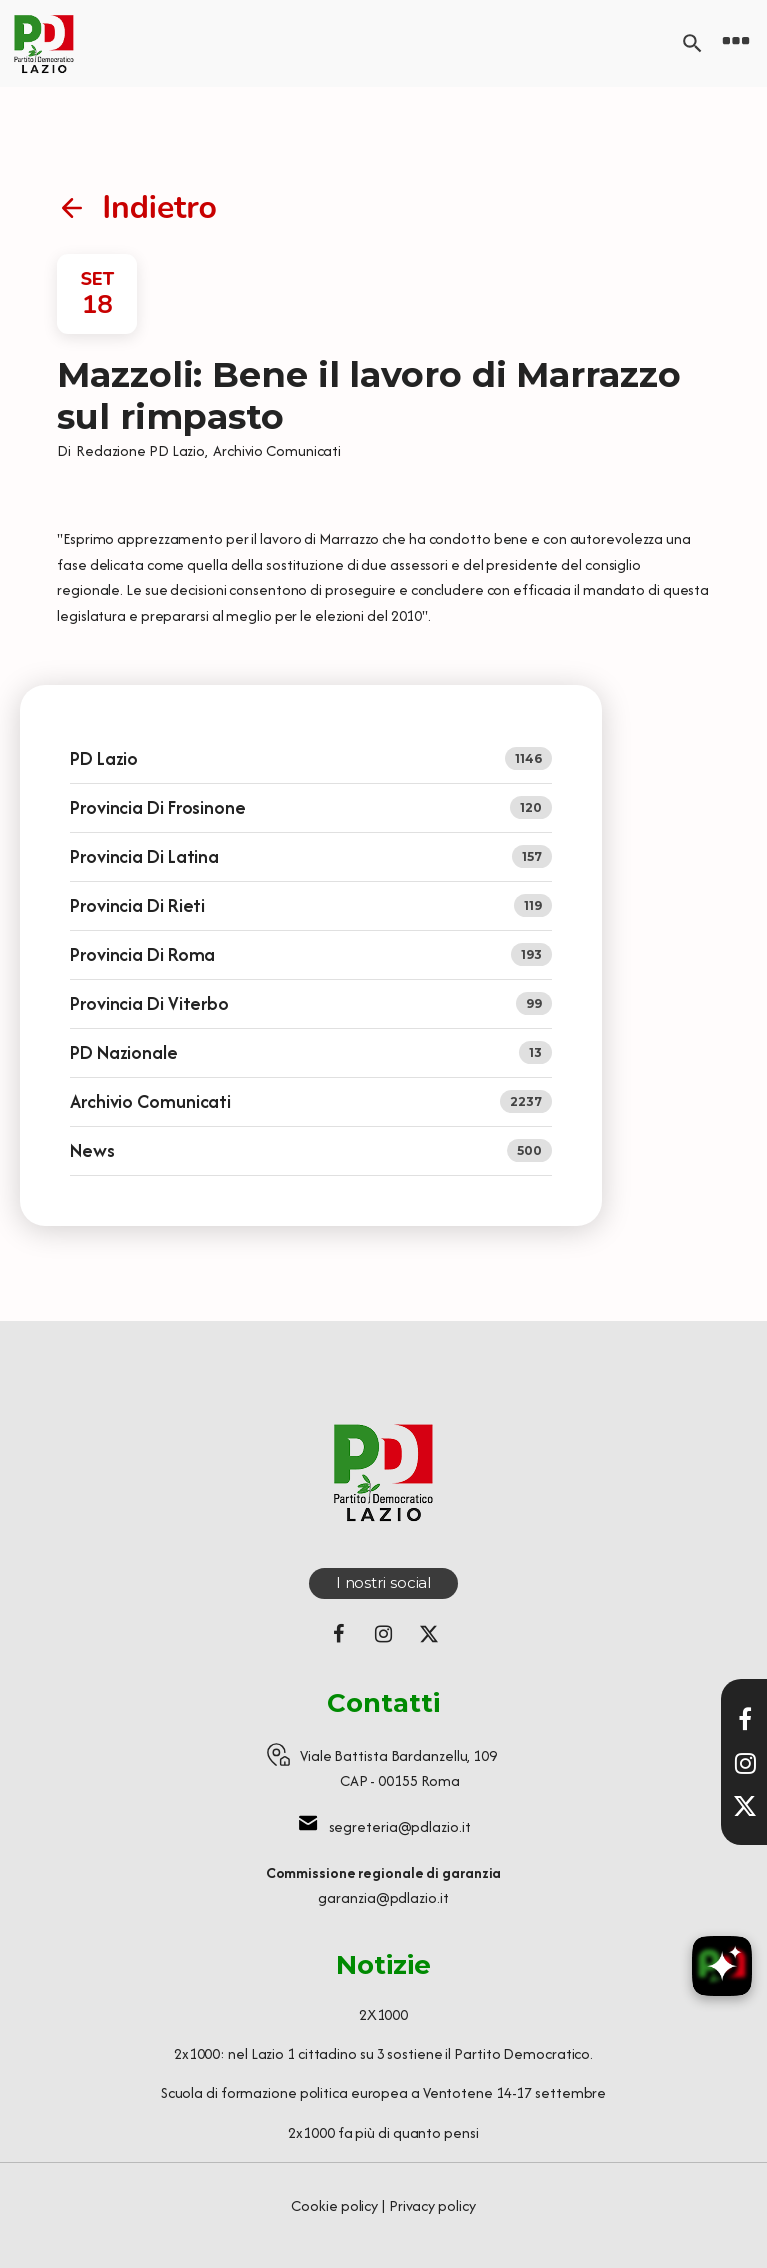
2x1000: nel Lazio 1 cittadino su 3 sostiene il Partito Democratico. (383, 2053)
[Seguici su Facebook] (339, 1634)
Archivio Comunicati (277, 450)
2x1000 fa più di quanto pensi (383, 2132)
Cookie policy (334, 2205)
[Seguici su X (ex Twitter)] (429, 1634)
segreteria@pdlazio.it (400, 1826)
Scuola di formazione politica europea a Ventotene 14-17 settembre (384, 2092)
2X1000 (383, 2014)
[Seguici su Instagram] (384, 1634)
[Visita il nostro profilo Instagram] (745, 1763)
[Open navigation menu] (736, 44)
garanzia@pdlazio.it (383, 1897)
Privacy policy (432, 2205)
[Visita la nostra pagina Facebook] (745, 1719)
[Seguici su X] (745, 1806)
